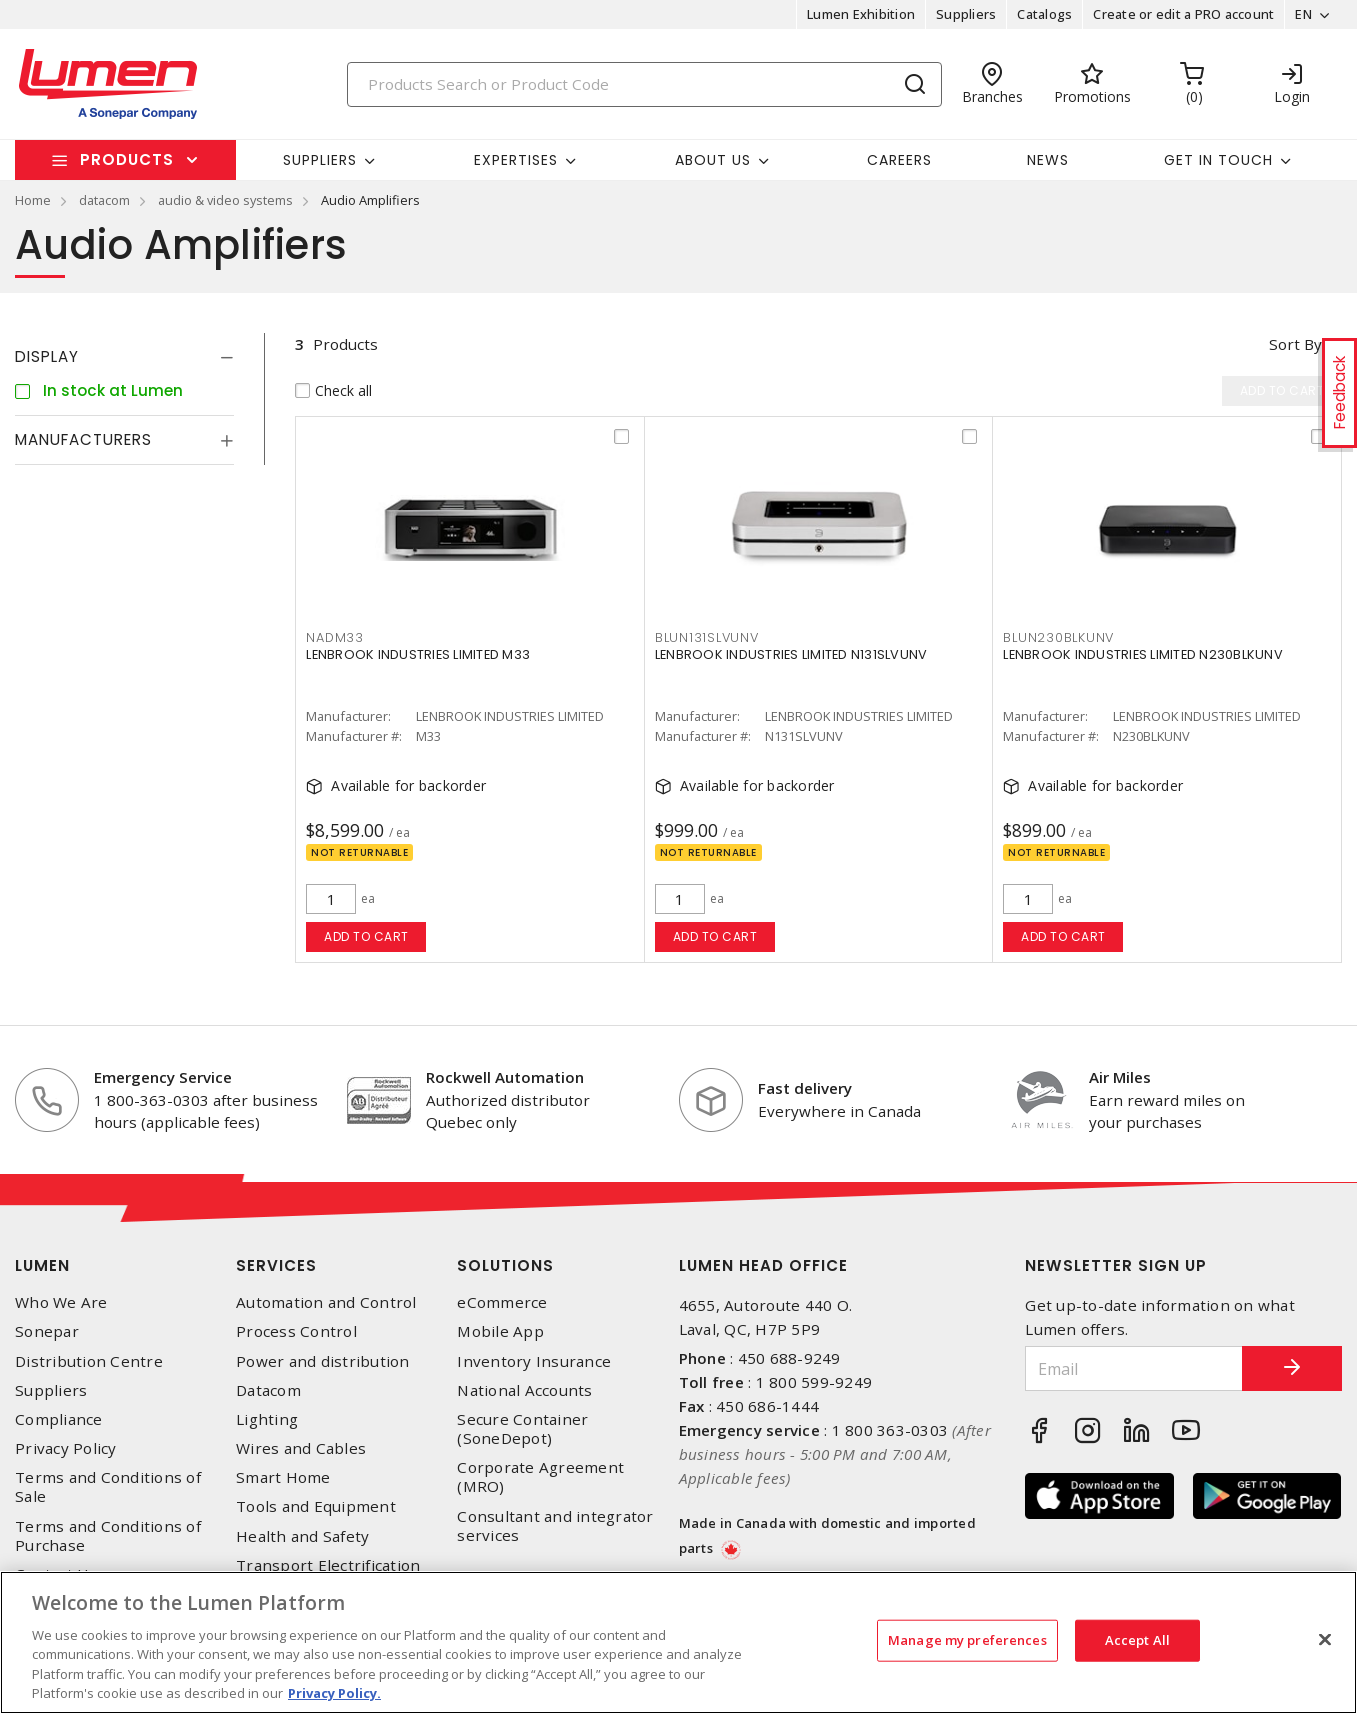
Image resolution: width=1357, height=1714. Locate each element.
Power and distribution (323, 1361)
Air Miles (1120, 1077)
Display (47, 356)
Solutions (505, 1265)
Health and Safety (302, 1536)
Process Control (296, 1331)
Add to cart (366, 936)
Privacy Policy (66, 1448)
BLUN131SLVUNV (707, 637)
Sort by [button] (1295, 344)
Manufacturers (83, 439)
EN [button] (1303, 14)
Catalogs (1044, 14)
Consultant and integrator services (555, 1526)
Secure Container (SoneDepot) (522, 1429)
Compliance (59, 1419)
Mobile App (500, 1331)
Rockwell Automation (505, 1077)
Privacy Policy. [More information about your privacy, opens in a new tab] (334, 1693)
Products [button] (127, 159)
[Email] (1134, 1368)
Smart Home (283, 1477)
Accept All (1137, 1640)
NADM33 (335, 637)
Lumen (42, 1265)
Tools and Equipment (316, 1506)
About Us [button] (713, 160)
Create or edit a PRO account (1183, 14)
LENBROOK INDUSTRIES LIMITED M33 (418, 654)
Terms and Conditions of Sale (108, 1487)
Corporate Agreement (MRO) (540, 1477)
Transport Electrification (328, 1565)
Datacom (268, 1390)
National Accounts (524, 1390)
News (1048, 160)
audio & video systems (225, 200)
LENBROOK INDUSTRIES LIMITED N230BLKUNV (1143, 654)
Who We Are (61, 1302)
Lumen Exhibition (861, 14)
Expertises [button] (516, 160)
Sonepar (47, 1331)
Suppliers (966, 14)
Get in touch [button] (1218, 160)
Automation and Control (326, 1302)
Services (276, 1265)
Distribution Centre (89, 1361)
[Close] (1325, 1640)
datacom (104, 200)
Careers (899, 160)
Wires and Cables (301, 1448)
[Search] (644, 84)
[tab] (124, 357)
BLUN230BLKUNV (1058, 637)
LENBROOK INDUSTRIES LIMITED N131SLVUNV (791, 654)
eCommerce (502, 1302)
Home (33, 200)
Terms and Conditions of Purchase (108, 1536)
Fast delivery (805, 1088)
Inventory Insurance (534, 1361)
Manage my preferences (967, 1640)
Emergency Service (163, 1077)
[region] (678, 1642)
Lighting (267, 1419)
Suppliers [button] (320, 160)
